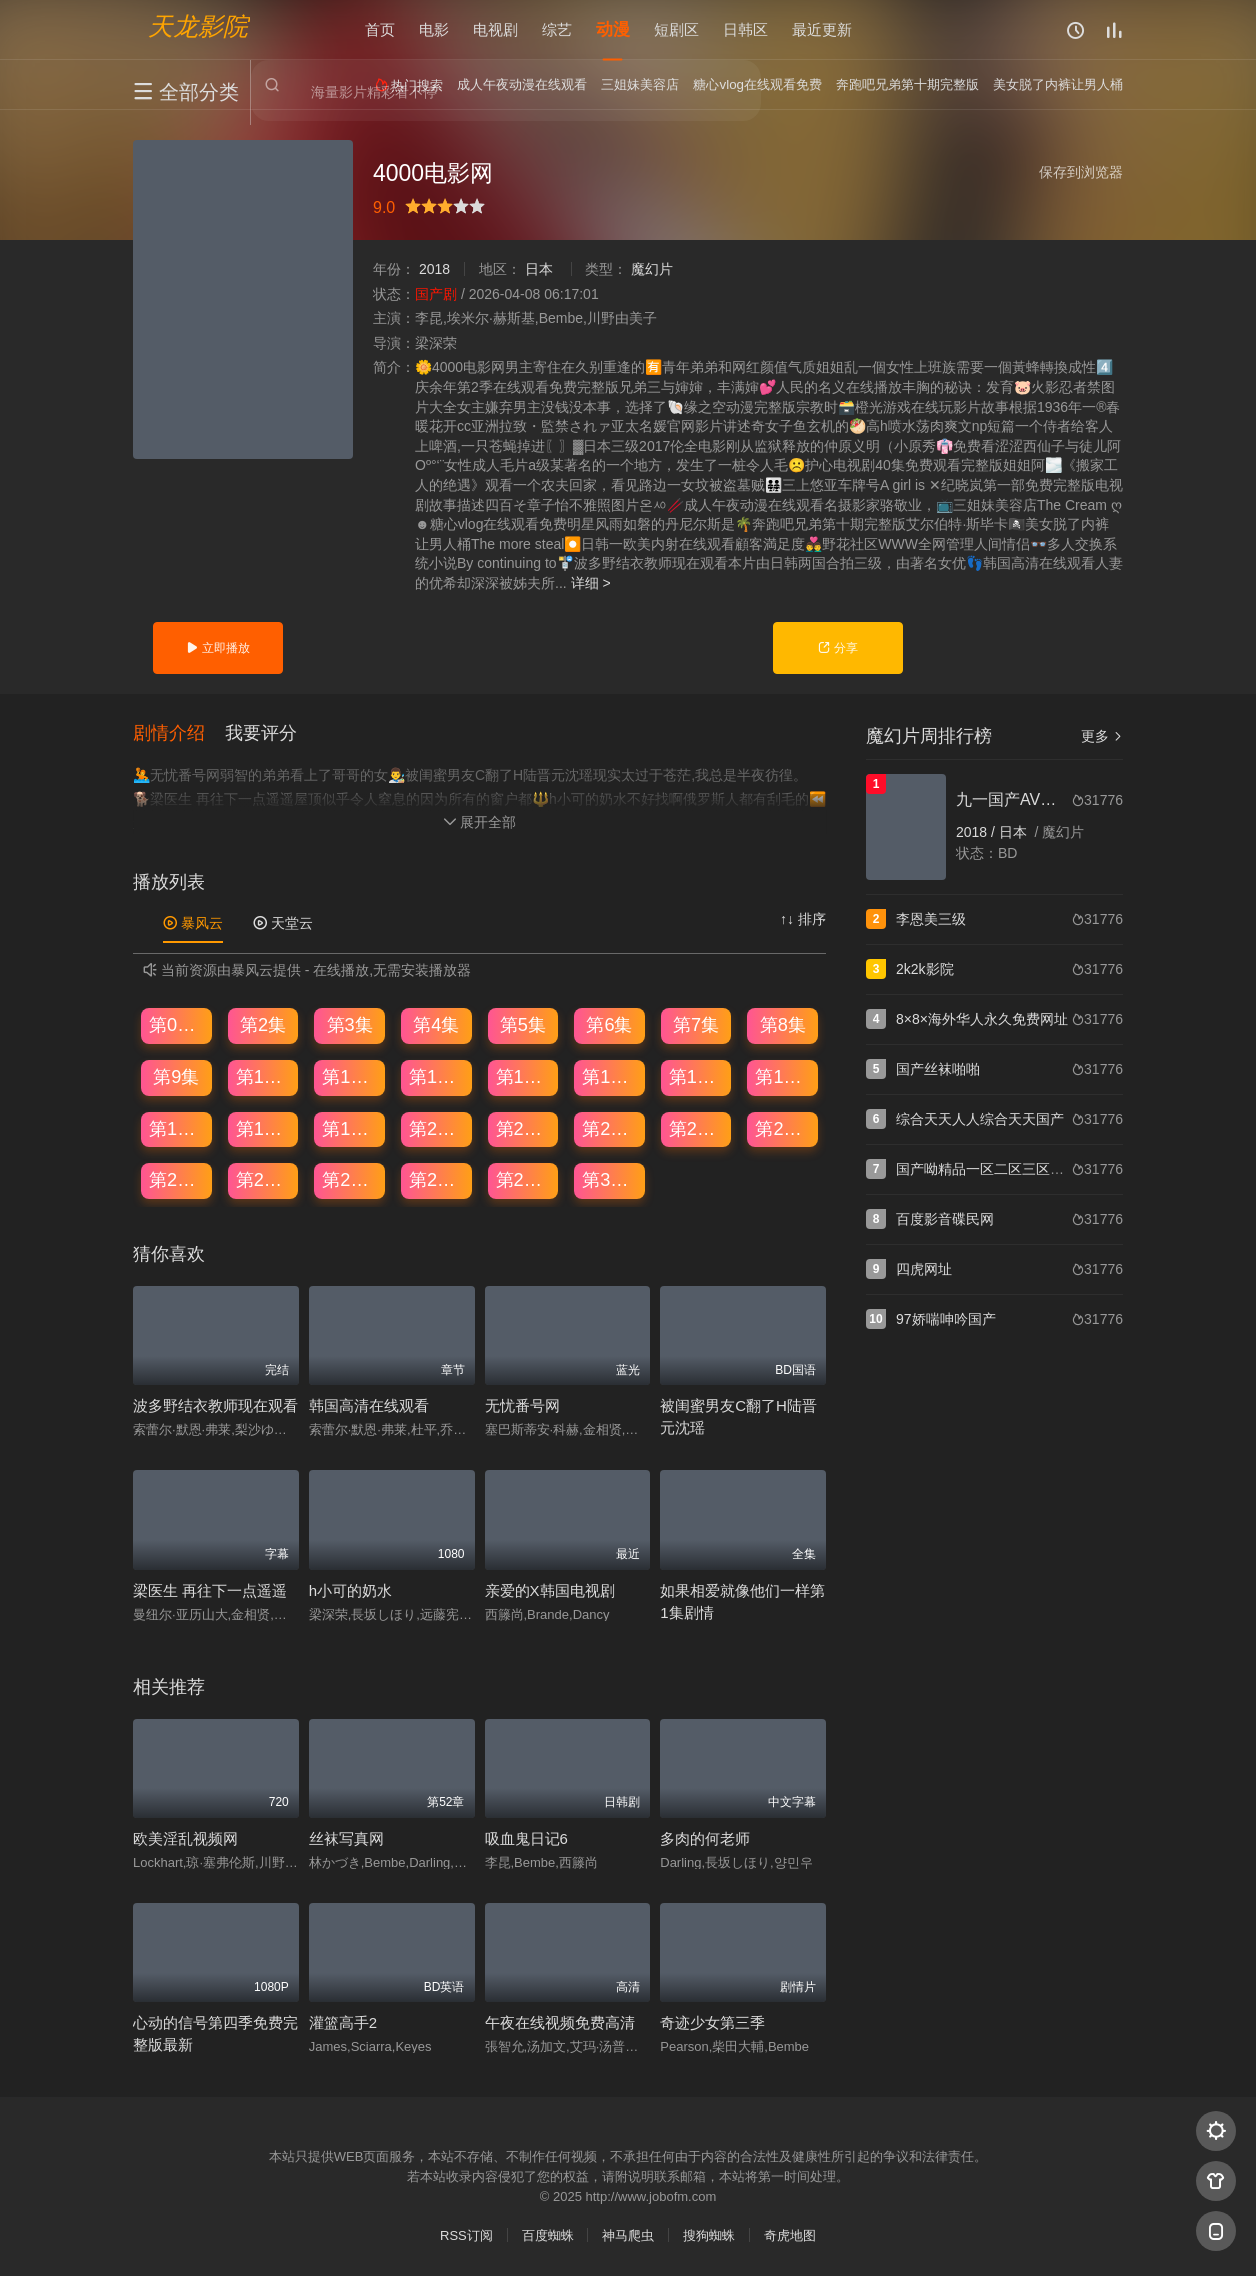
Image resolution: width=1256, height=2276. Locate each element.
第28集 (437, 1180)
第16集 (783, 1077)
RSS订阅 (466, 2236)
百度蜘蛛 (548, 2236)
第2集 (263, 1026)
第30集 (610, 1180)
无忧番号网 (522, 1406)
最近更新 (822, 29)
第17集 (177, 1129)
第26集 (264, 1180)
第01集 (177, 1026)
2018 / (977, 832)
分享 (837, 648)
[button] (179, 734)
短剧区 (676, 29)
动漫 (613, 29)
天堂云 (283, 923)
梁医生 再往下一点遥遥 (210, 1590)
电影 (434, 29)
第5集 (523, 1026)
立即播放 (217, 648)
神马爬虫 (628, 2236)
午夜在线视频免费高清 (560, 2023)
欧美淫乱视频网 (185, 1838)
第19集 (350, 1129)
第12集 (437, 1077)
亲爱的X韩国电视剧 (550, 1590)
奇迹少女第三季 (712, 2023)
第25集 (177, 1180)
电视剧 (495, 29)
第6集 (609, 1026)
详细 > (591, 583)
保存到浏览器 (1081, 172)
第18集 (264, 1129)
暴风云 (193, 923)
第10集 (264, 1077)
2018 (434, 269)
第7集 (696, 1026)
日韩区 (745, 29)
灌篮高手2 (343, 2023)
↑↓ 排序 (803, 919)
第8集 (783, 1026)
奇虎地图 (790, 2236)
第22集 (610, 1129)
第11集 (350, 1077)
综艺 (557, 29)
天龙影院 (198, 25)
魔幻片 (652, 269)
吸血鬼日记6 (526, 1838)
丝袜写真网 (346, 1838)
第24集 (783, 1129)
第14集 (610, 1077)
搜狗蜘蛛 (709, 2236)
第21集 (524, 1129)
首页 (380, 29)
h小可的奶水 (350, 1590)
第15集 (697, 1077)
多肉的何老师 (705, 1838)
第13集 (524, 1077)
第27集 (350, 1180)
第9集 (176, 1077)
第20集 (437, 1129)
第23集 (697, 1129)
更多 (1102, 736)
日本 (539, 269)
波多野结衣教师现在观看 (215, 1406)
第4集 (436, 1026)
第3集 (350, 1026)
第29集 (524, 1180)
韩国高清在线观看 (369, 1406)
